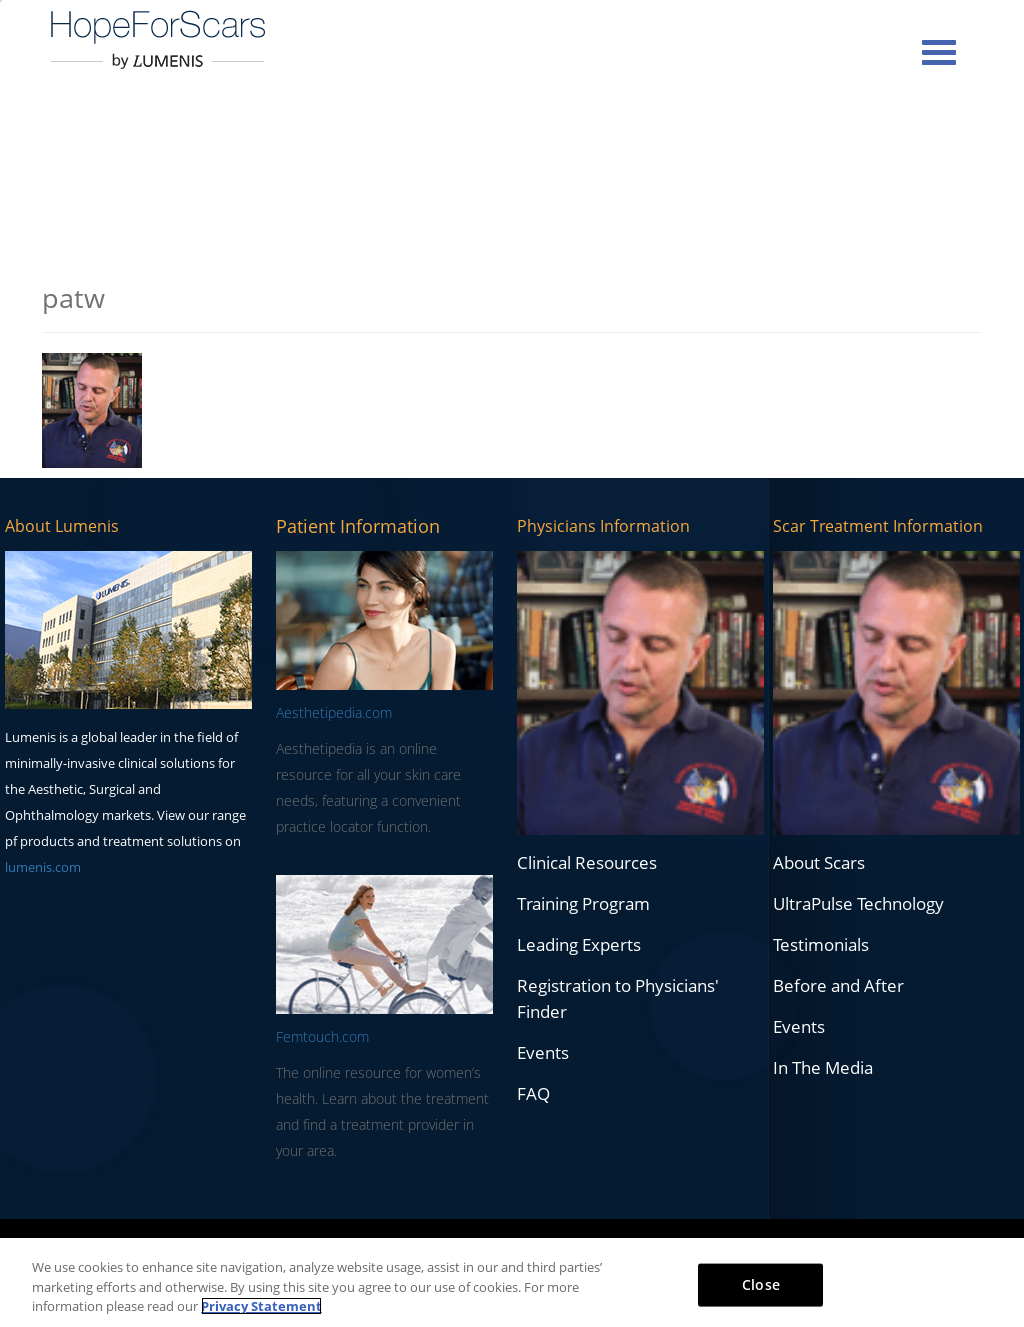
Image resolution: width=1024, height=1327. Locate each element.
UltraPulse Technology (858, 903)
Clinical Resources (587, 862)
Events (543, 1052)
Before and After (838, 985)
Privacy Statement (261, 1306)
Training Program (583, 903)
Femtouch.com (322, 1036)
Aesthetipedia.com (334, 712)
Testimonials (821, 944)
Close (761, 1283)
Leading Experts (579, 944)
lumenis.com (43, 867)
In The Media (823, 1067)
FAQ (533, 1093)
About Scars (819, 862)
